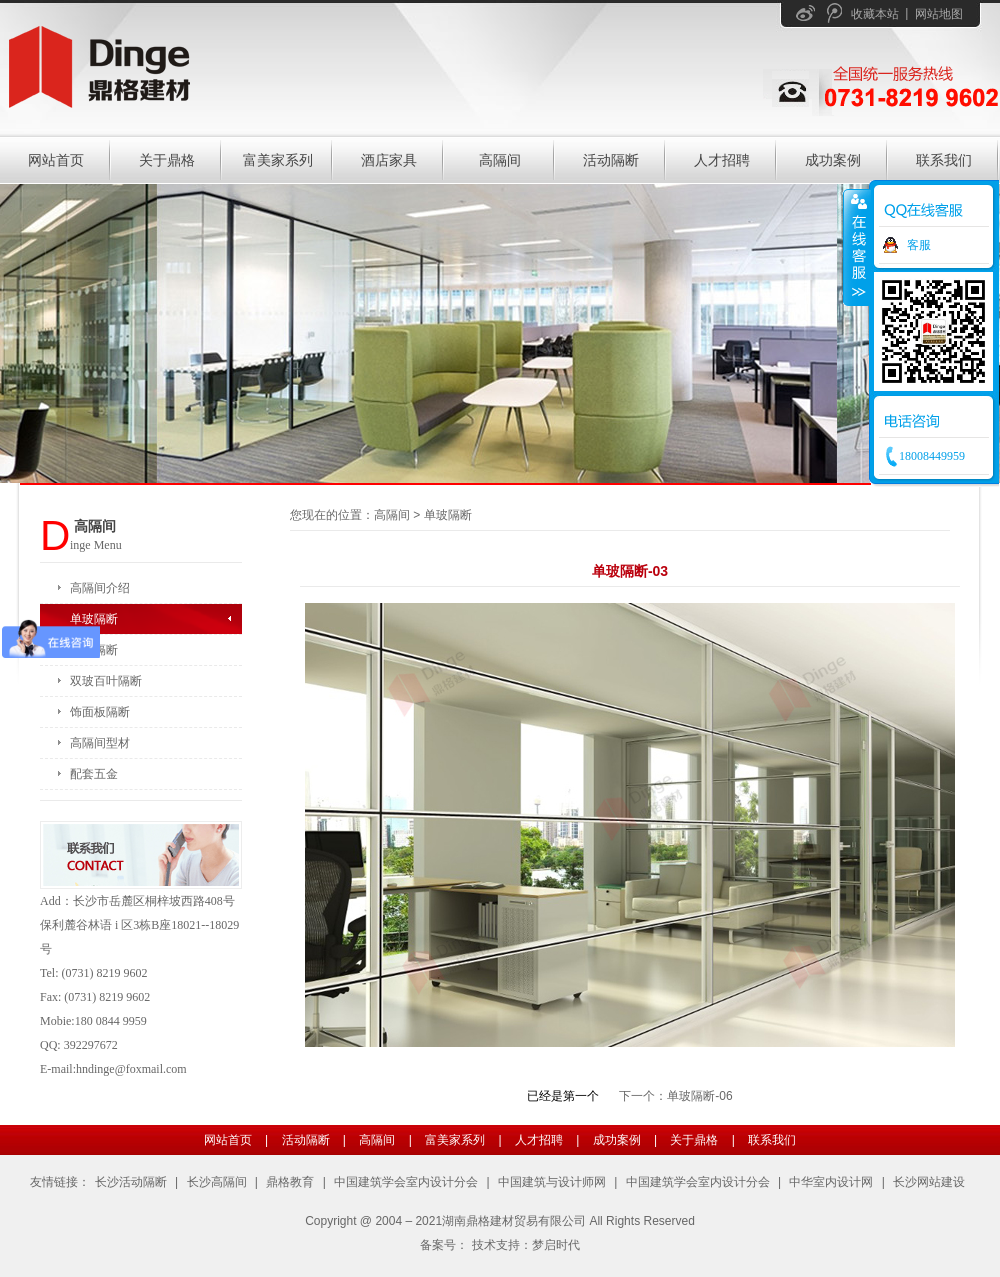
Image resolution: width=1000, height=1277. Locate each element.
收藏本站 (875, 14)
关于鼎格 (167, 160)
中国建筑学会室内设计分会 (406, 1182)
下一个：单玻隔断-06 (675, 1096)
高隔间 (500, 160)
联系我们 (944, 160)
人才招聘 (722, 160)
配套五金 (94, 774)
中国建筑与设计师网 (552, 1182)
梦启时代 (556, 1245)
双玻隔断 (94, 650)
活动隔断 (611, 160)
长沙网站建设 (929, 1182)
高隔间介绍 (100, 588)
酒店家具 (389, 160)
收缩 (857, 247)
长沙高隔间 (217, 1182)
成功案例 (833, 160)
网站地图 (939, 14)
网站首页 (56, 160)
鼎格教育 (290, 1182)
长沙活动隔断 (131, 1182)
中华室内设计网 (831, 1182)
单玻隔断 (94, 619)
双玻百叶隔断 (106, 681)
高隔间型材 (100, 743)
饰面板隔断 (100, 712)
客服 (919, 245)
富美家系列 (278, 160)
